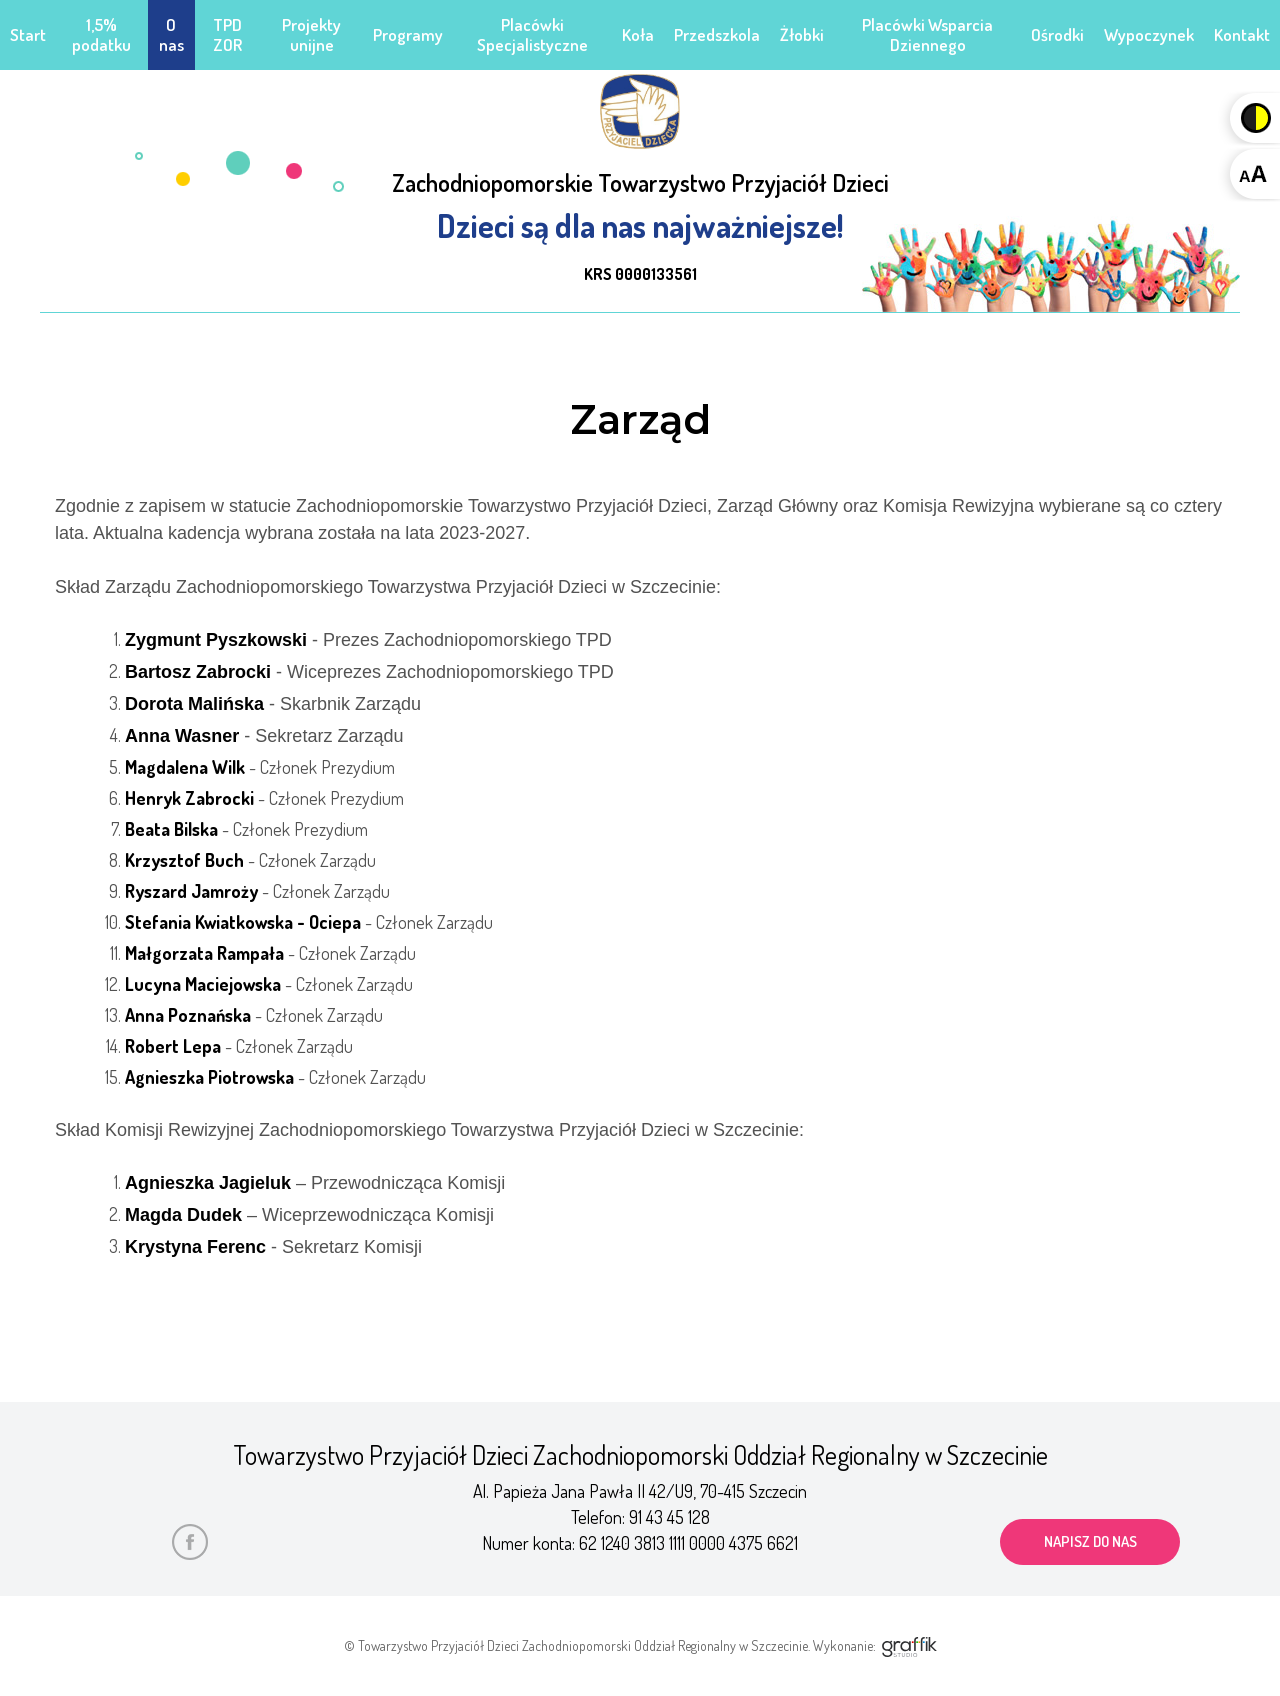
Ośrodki (1057, 34)
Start (28, 34)
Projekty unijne (311, 34)
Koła (638, 34)
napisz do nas (1090, 1541)
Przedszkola (717, 34)
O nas (171, 34)
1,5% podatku (101, 34)
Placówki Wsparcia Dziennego (927, 34)
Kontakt (1242, 34)
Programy (408, 34)
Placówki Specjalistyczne (532, 34)
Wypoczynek (1149, 34)
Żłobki (802, 34)
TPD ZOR (227, 34)
